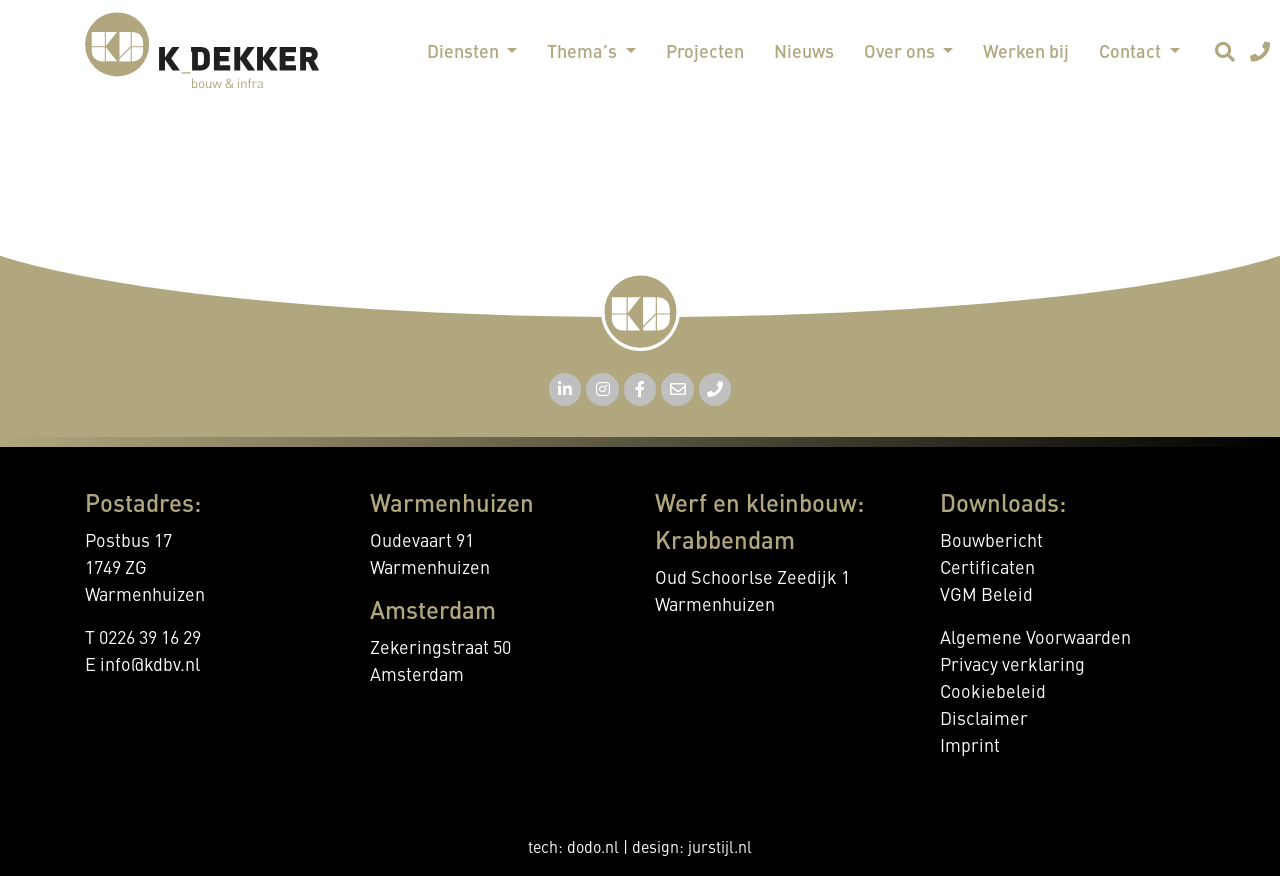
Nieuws (804, 53)
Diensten (465, 53)
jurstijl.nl (720, 849)
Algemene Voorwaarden (1035, 639)
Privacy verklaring (1012, 666)
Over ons (901, 53)
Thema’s (584, 53)
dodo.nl (593, 849)
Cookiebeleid (993, 693)
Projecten (705, 53)
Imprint (970, 747)
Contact (1132, 53)
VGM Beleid (986, 596)
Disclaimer (984, 720)
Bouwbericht (991, 542)
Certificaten (987, 569)
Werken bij (1026, 53)
